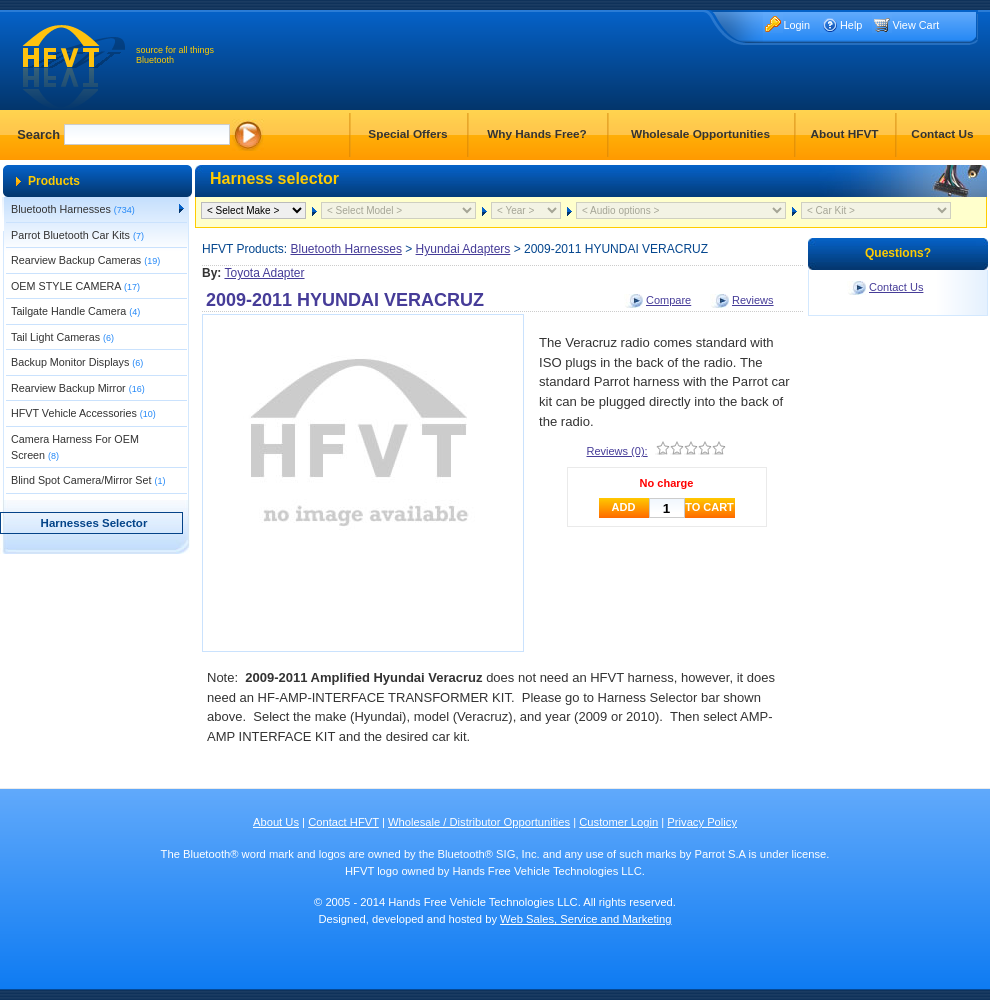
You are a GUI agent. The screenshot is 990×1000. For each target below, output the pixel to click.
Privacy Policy (702, 822)
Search (38, 134)
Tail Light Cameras (62, 337)
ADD (624, 507)
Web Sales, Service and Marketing (585, 919)
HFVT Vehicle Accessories (83, 413)
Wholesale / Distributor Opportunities (479, 822)
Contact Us (942, 134)
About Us (276, 822)
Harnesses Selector (94, 523)
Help (851, 25)
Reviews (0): (617, 451)
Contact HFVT (343, 822)
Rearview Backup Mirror (78, 388)
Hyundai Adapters (463, 249)
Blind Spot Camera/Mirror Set (88, 480)
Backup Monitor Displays (77, 362)
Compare (668, 300)
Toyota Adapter (264, 273)
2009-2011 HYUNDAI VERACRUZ (345, 300)
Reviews (753, 300)
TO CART (709, 507)
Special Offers (407, 134)
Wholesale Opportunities (700, 134)
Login (796, 25)
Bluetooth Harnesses (73, 209)
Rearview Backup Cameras (85, 260)
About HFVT (844, 134)
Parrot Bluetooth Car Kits (77, 235)
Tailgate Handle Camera (75, 311)
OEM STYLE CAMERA (75, 286)
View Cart (915, 25)
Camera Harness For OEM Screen (75, 447)
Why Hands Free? (537, 134)
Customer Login (618, 822)
